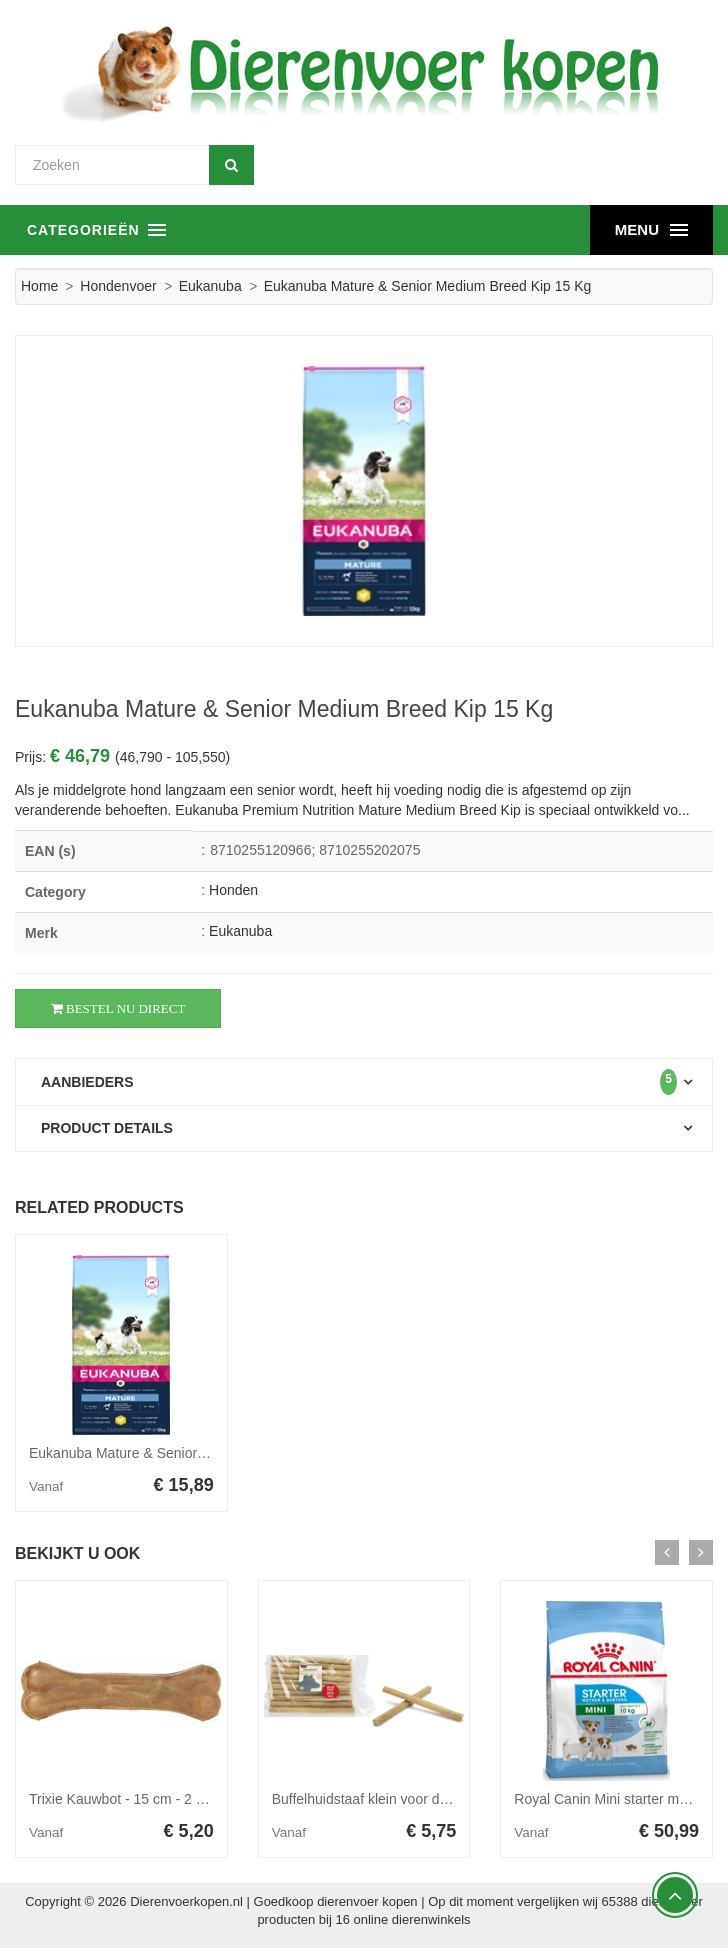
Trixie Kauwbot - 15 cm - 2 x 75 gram (143, 1799)
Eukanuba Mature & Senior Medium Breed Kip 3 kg (188, 1453)
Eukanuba (210, 286)
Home (39, 286)
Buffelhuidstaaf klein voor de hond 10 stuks (405, 1799)
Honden (233, 890)
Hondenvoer (118, 286)
